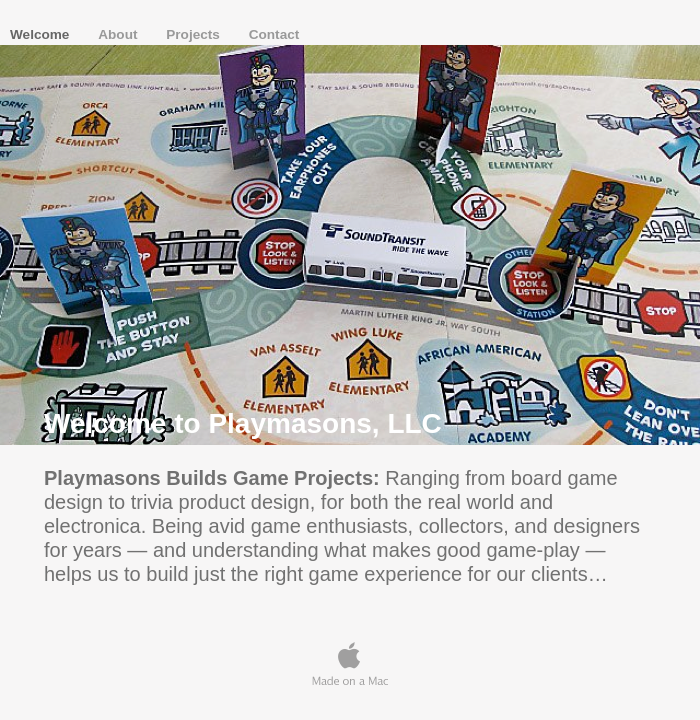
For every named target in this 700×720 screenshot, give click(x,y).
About (119, 34)
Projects (194, 34)
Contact (274, 34)
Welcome (41, 34)
